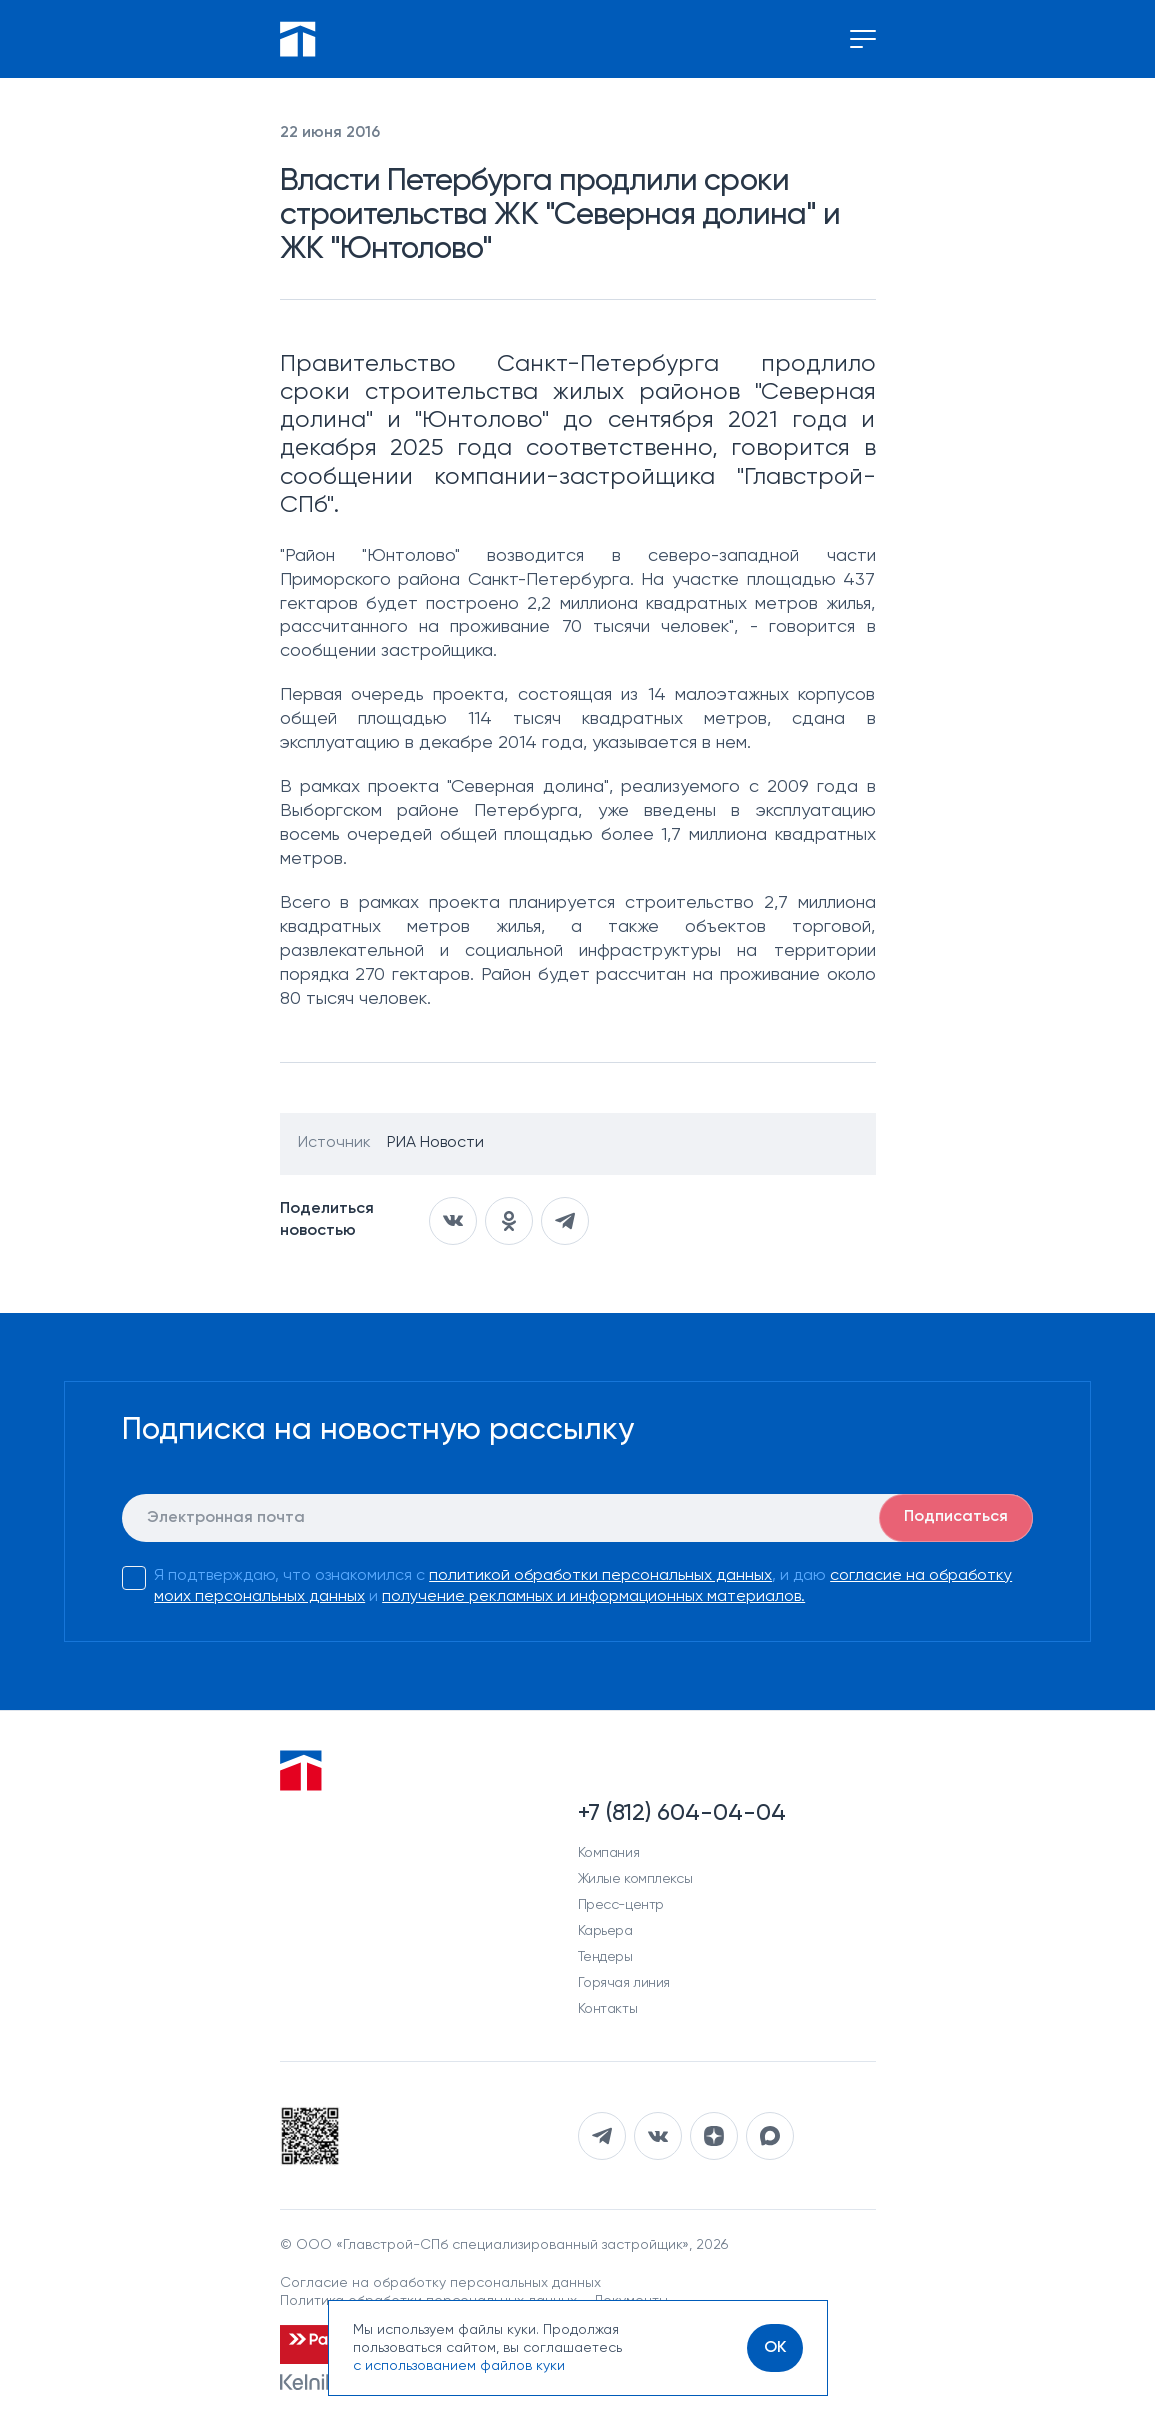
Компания (609, 1853)
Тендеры (605, 1957)
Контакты (608, 2009)
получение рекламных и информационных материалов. (593, 1597)
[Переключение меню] (863, 39)
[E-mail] (577, 1518)
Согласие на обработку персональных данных (440, 2283)
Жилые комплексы (635, 1879)
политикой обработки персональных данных (600, 1576)
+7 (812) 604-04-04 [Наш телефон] (682, 1813)
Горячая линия (624, 1983)
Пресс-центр (621, 1905)
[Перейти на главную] (298, 39)
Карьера (605, 1931)
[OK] (775, 2348)
